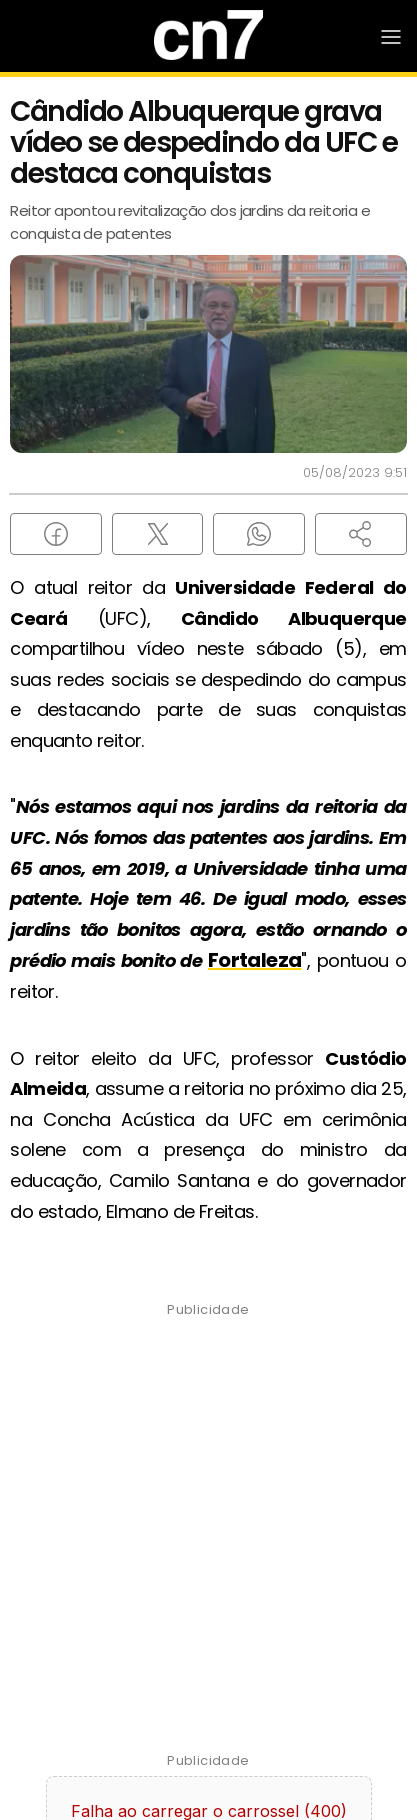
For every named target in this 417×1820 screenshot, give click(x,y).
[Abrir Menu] (391, 37)
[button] (361, 534)
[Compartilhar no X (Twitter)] (158, 534)
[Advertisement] (208, 1537)
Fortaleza (255, 960)
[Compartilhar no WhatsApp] (259, 534)
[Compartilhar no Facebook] (56, 534)
